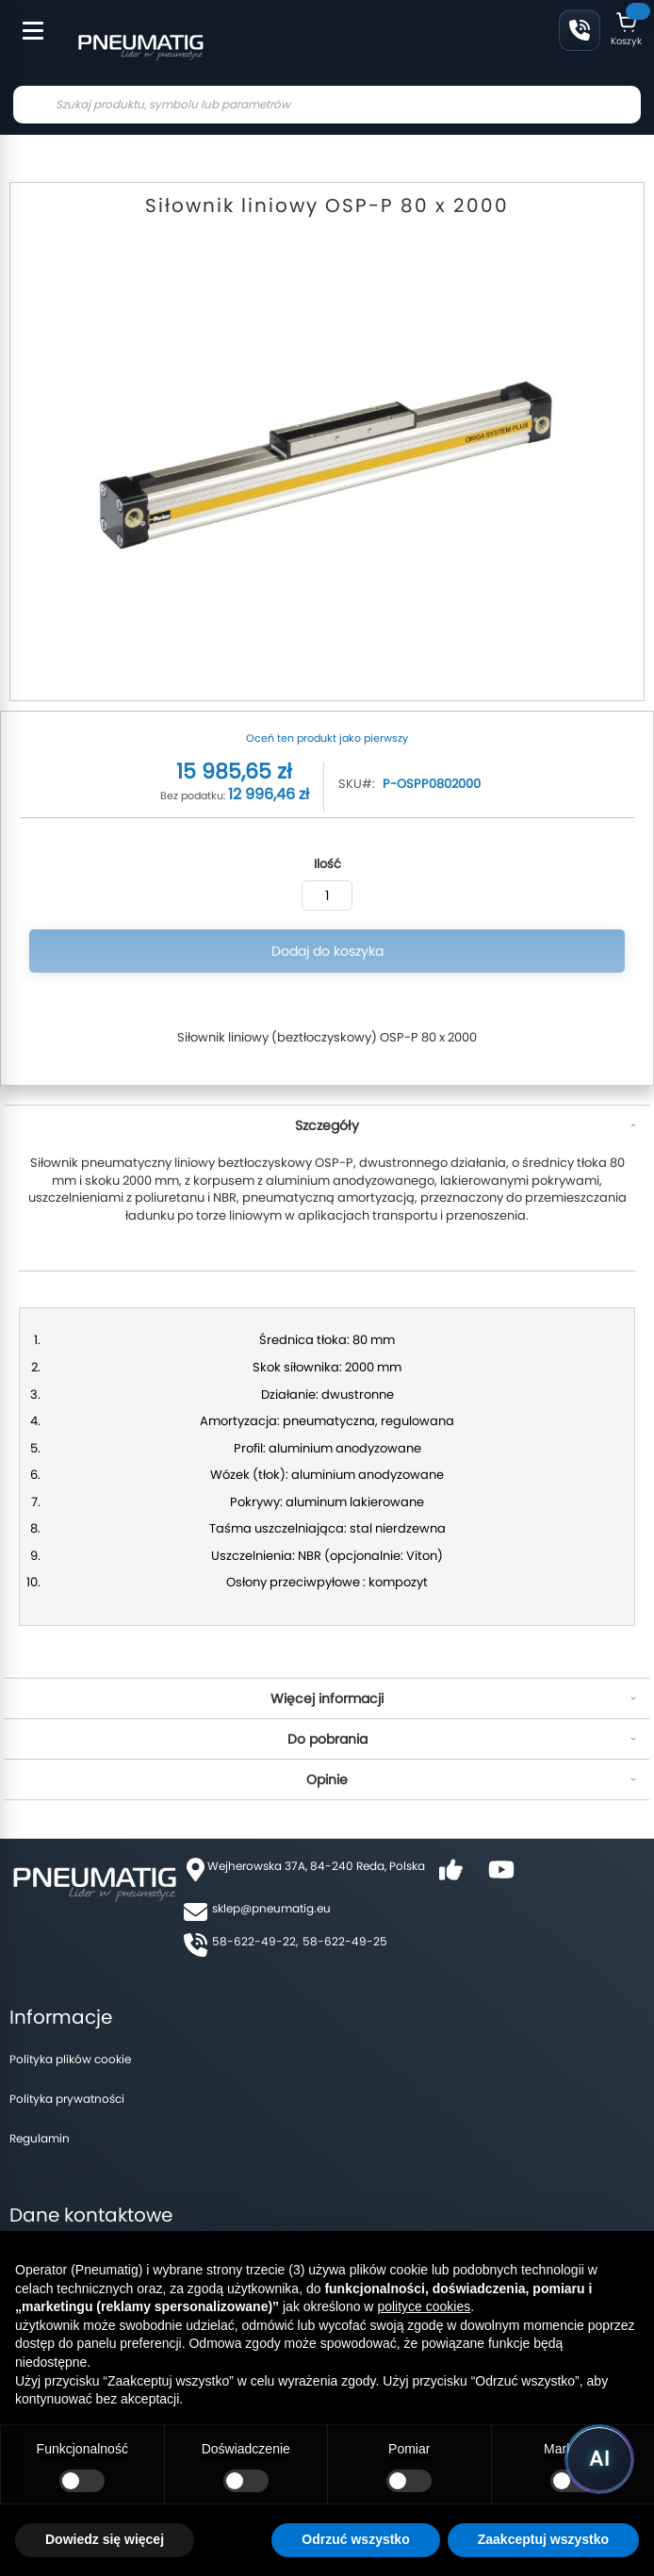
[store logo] (140, 45)
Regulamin (39, 2138)
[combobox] (327, 104)
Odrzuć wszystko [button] (355, 2539)
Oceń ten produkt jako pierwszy (327, 738)
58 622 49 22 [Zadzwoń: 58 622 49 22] (579, 30)
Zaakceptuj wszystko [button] (543, 2539)
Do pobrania (327, 1739)
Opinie (327, 1779)
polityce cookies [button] (423, 2306)
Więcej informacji (327, 1698)
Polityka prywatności (66, 2099)
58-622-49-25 (344, 1941)
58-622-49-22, (255, 1941)
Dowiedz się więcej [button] (104, 2539)
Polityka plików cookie (70, 2059)
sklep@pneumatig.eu (271, 1908)
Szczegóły (327, 1125)
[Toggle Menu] (24, 20)
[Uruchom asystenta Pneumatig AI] (599, 2459)
